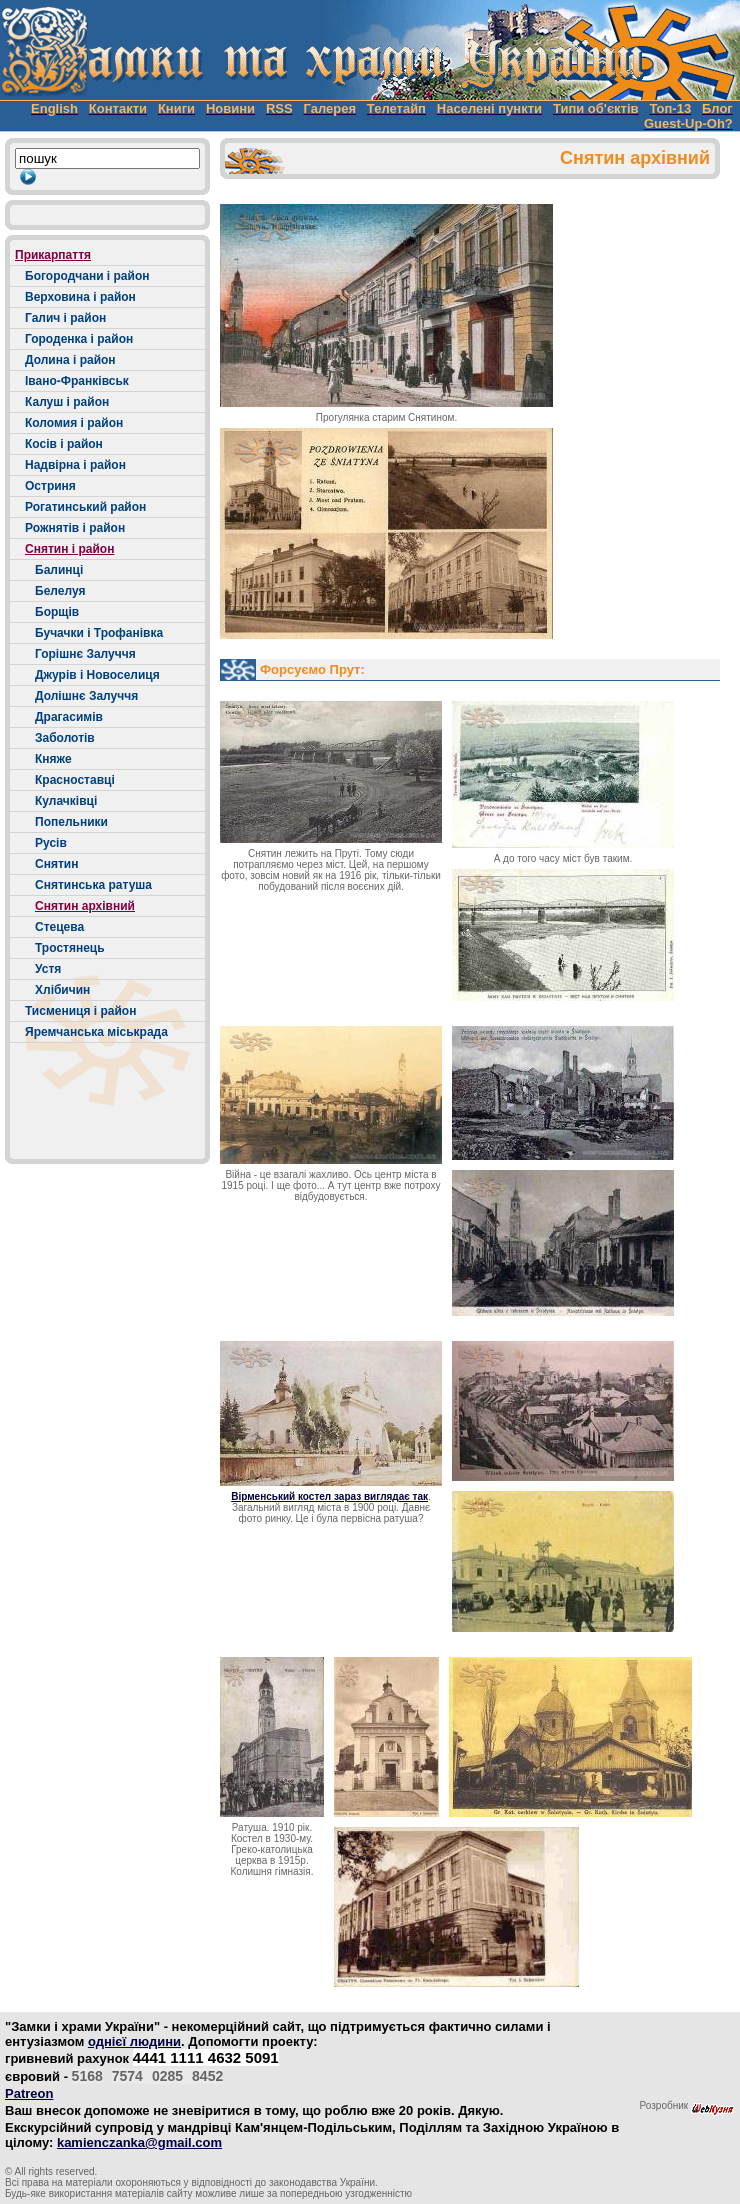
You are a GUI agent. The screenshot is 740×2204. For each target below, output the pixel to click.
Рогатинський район (85, 507)
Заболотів (65, 738)
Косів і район (64, 444)
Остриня (50, 486)
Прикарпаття (53, 255)
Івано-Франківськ (77, 381)
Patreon (29, 2093)
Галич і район (65, 318)
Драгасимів (69, 717)
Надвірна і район (75, 465)
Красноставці (75, 780)
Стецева (59, 927)
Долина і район (70, 360)
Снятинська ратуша (93, 885)
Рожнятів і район (75, 528)
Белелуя (60, 591)
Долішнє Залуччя (86, 696)
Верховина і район (80, 297)
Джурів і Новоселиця (97, 675)
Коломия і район (74, 423)
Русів (51, 843)
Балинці (59, 570)
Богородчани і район (87, 276)
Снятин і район (69, 549)
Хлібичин (62, 990)
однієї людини (134, 2041)
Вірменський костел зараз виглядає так (329, 1496)
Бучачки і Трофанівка (99, 633)
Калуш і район (67, 402)
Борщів (57, 612)
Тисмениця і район (80, 1011)
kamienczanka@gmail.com (139, 2142)
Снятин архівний (85, 906)
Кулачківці (66, 801)
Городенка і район (79, 339)
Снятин (56, 864)
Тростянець (70, 948)
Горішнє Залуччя (85, 654)
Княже (53, 759)
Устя (48, 969)
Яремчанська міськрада (96, 1032)
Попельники (71, 822)
